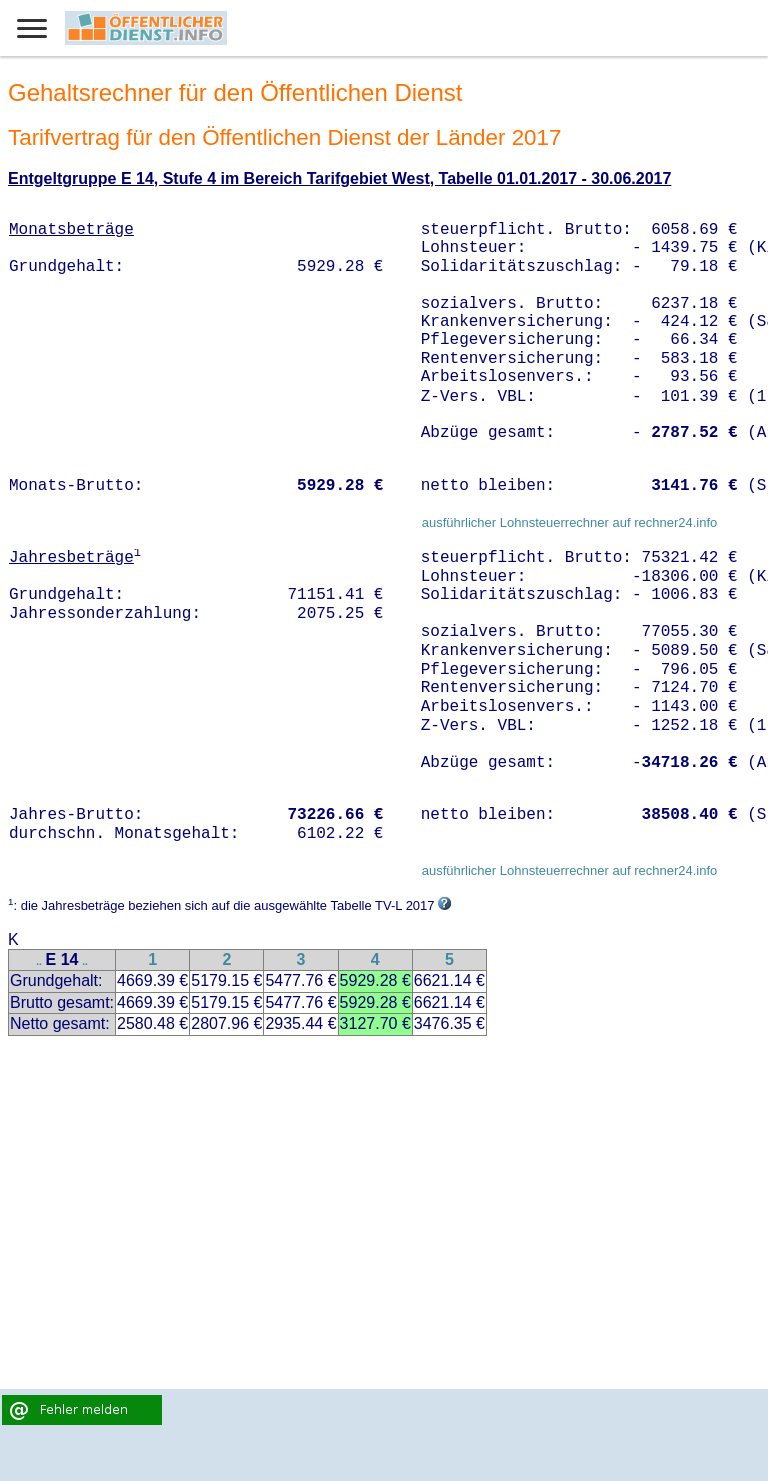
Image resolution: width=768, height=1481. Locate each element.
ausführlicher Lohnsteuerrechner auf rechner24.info (570, 522)
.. (39, 961)
